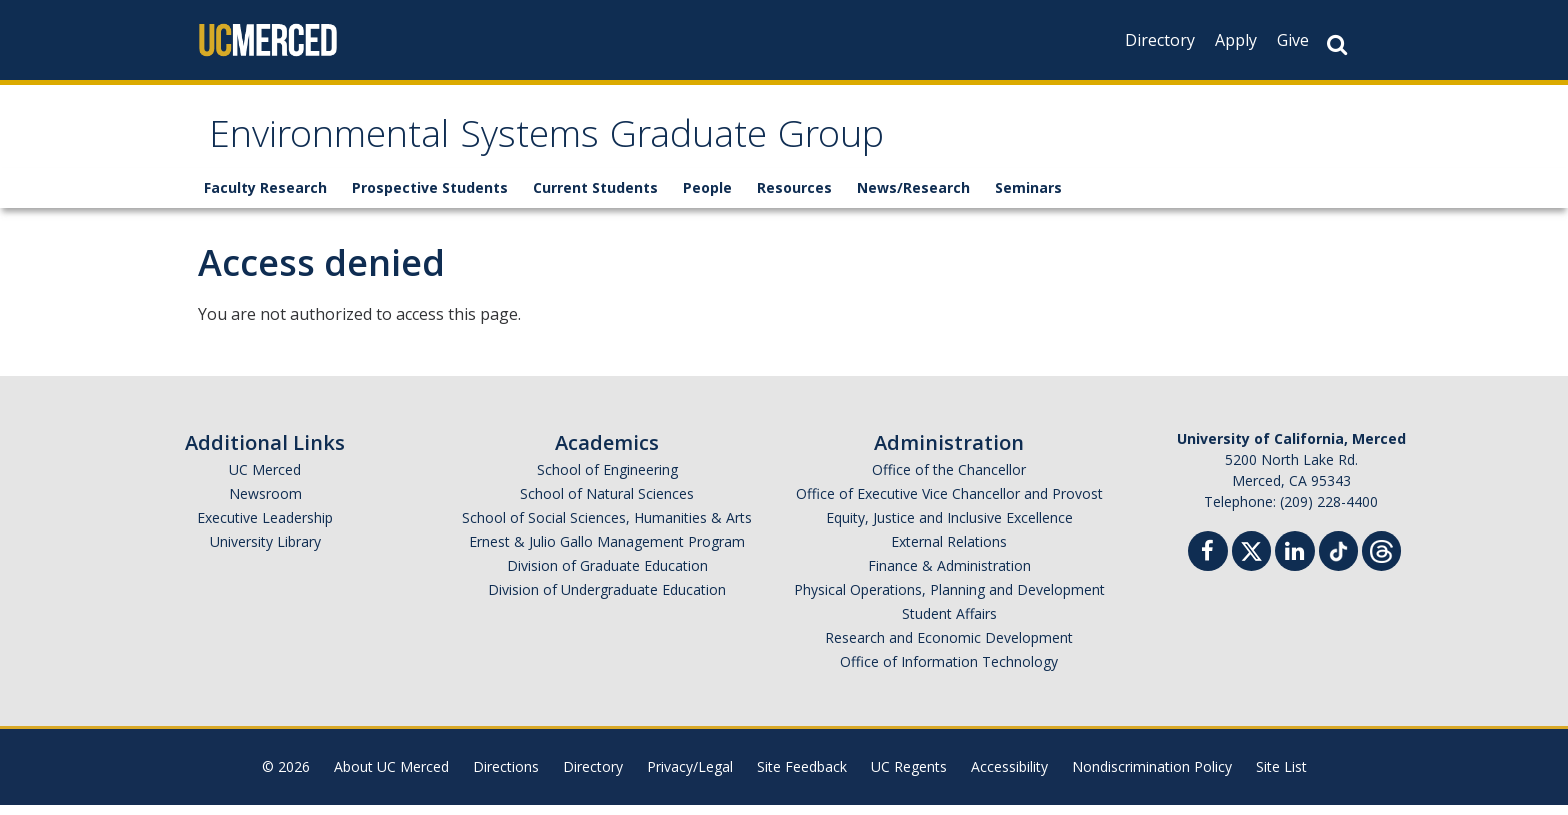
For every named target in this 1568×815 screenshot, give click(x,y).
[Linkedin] (1295, 563)
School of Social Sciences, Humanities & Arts (607, 527)
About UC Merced (391, 776)
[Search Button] (1337, 44)
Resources (794, 197)
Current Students (595, 197)
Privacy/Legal (690, 776)
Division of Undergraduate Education (607, 599)
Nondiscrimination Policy (1152, 776)
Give (1293, 40)
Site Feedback (802, 776)
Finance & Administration (949, 575)
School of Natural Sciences (607, 503)
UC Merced (265, 479)
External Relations (949, 551)
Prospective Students (430, 197)
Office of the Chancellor (949, 479)
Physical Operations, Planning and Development (949, 599)
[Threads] (1381, 558)
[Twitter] (1251, 558)
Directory (1160, 40)
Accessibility (1009, 776)
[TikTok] (1338, 558)
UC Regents (909, 776)
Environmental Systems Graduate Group (610, 143)
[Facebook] (1208, 563)
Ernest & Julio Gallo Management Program (607, 551)
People (707, 197)
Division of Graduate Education (607, 575)
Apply (1236, 40)
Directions (506, 776)
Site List (1281, 776)
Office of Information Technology (949, 671)
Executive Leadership (265, 527)
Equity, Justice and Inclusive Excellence (949, 527)
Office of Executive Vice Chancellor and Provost (949, 503)
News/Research (913, 197)
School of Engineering (607, 479)
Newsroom (265, 503)
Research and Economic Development (949, 647)
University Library (265, 551)
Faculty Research (265, 197)
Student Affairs (949, 623)
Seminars (1028, 197)
